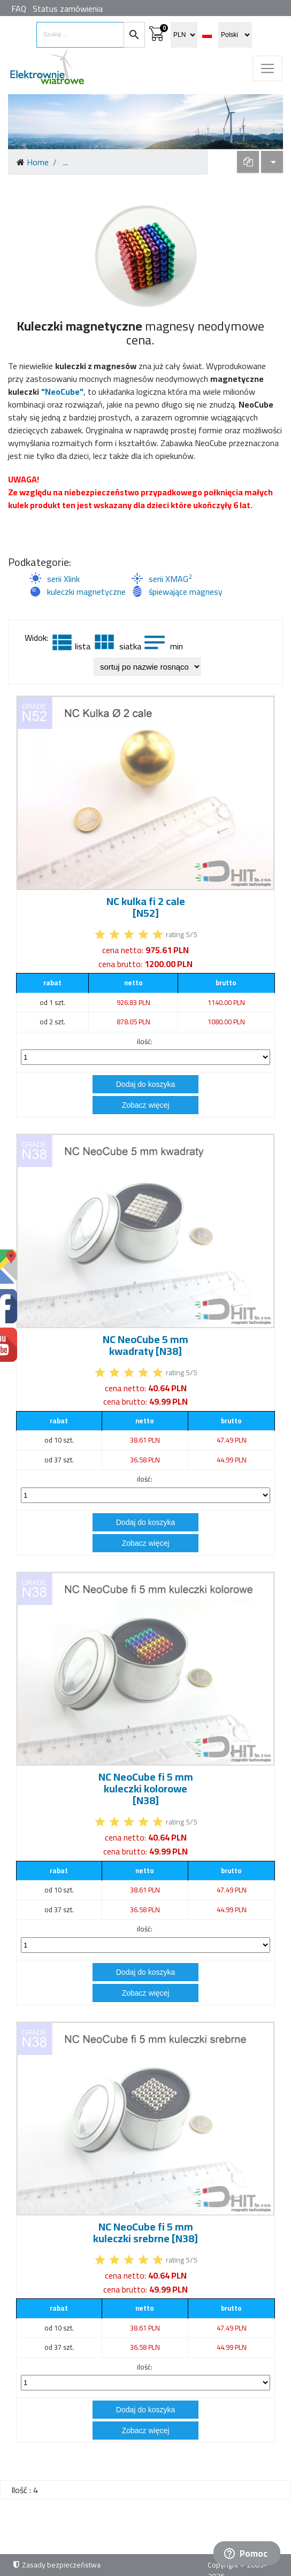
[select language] (235, 35)
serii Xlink (63, 579)
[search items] (80, 35)
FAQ (18, 9)
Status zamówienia (68, 9)
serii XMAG (170, 579)
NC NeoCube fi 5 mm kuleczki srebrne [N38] (145, 2232)
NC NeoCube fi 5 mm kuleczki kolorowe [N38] (145, 1788)
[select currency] (184, 35)
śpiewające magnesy (186, 592)
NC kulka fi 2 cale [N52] (145, 907)
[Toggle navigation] (267, 68)
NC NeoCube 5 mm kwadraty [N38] (145, 1345)
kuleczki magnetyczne (86, 592)
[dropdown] (248, 162)
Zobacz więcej (146, 1105)
